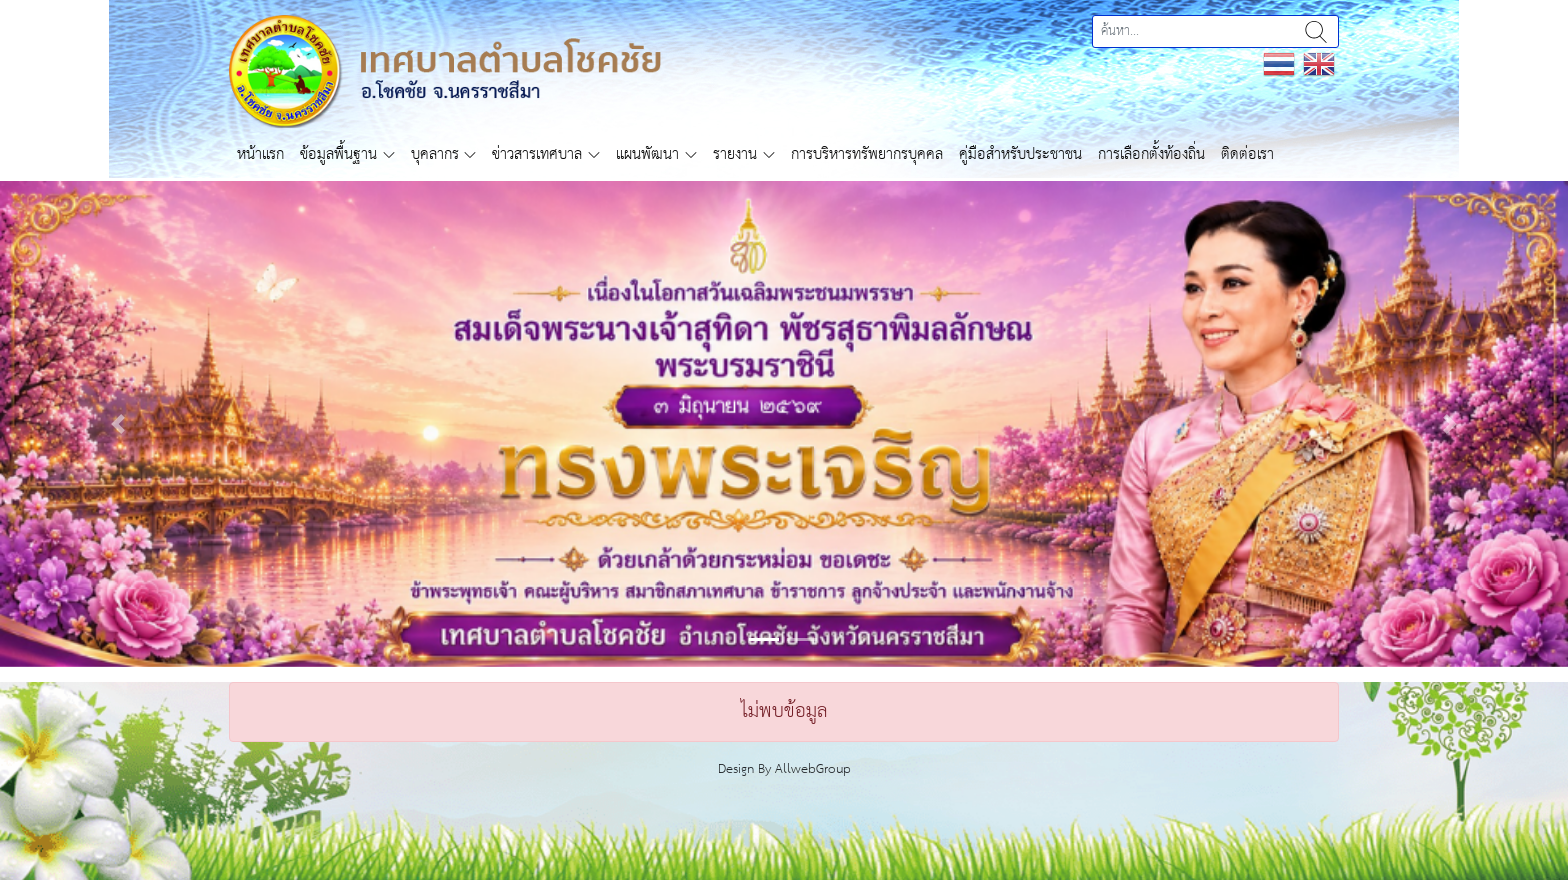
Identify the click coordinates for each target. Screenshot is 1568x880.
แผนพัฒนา (647, 154)
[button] (117, 424)
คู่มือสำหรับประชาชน (1020, 154)
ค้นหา (1316, 31)
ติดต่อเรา (1247, 154)
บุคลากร (435, 154)
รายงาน (735, 154)
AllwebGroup (813, 769)
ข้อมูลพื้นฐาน (338, 154)
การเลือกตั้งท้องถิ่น (1151, 154)
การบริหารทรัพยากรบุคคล (867, 154)
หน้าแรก (260, 154)
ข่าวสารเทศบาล (537, 154)
